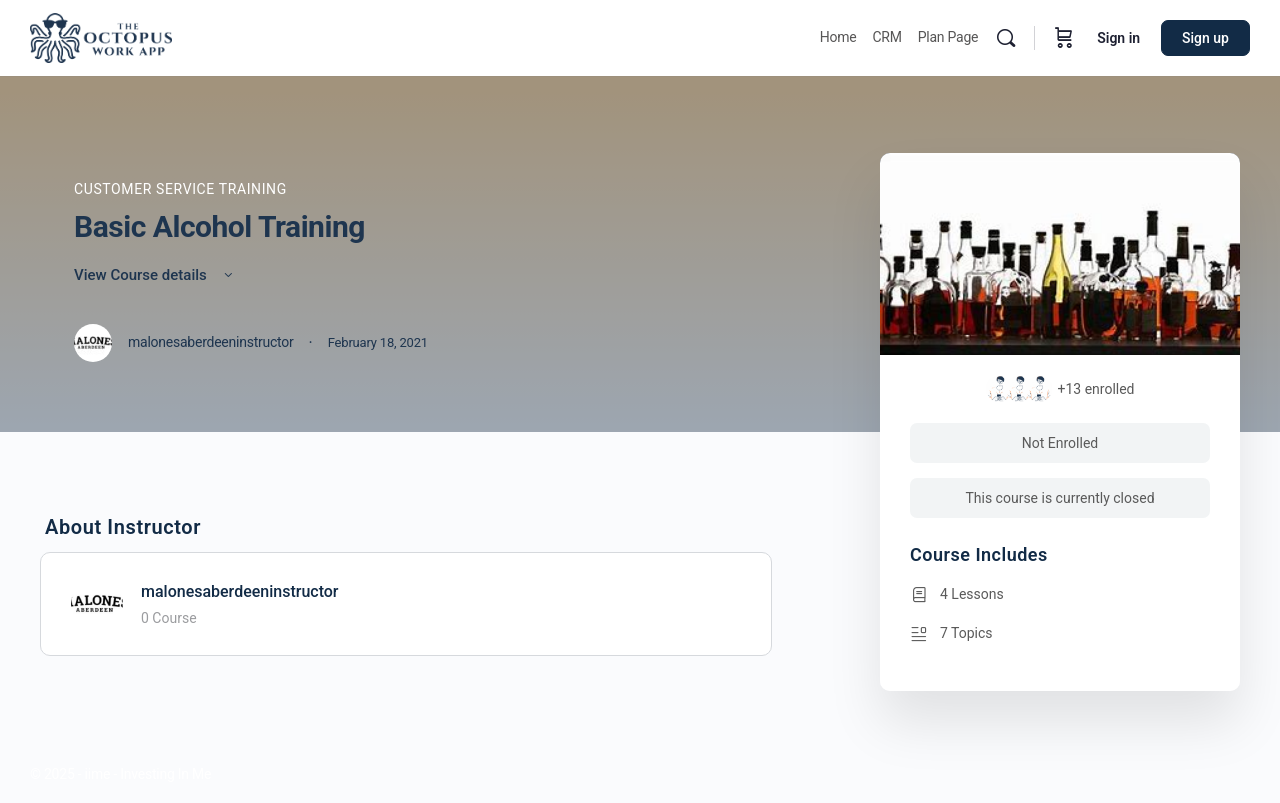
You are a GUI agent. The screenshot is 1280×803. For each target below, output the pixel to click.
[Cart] (1064, 38)
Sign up (1205, 38)
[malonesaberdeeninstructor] (97, 602)
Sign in (1118, 38)
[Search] (1006, 38)
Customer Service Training (180, 189)
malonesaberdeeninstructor (240, 591)
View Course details (155, 275)
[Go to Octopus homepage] (101, 36)
